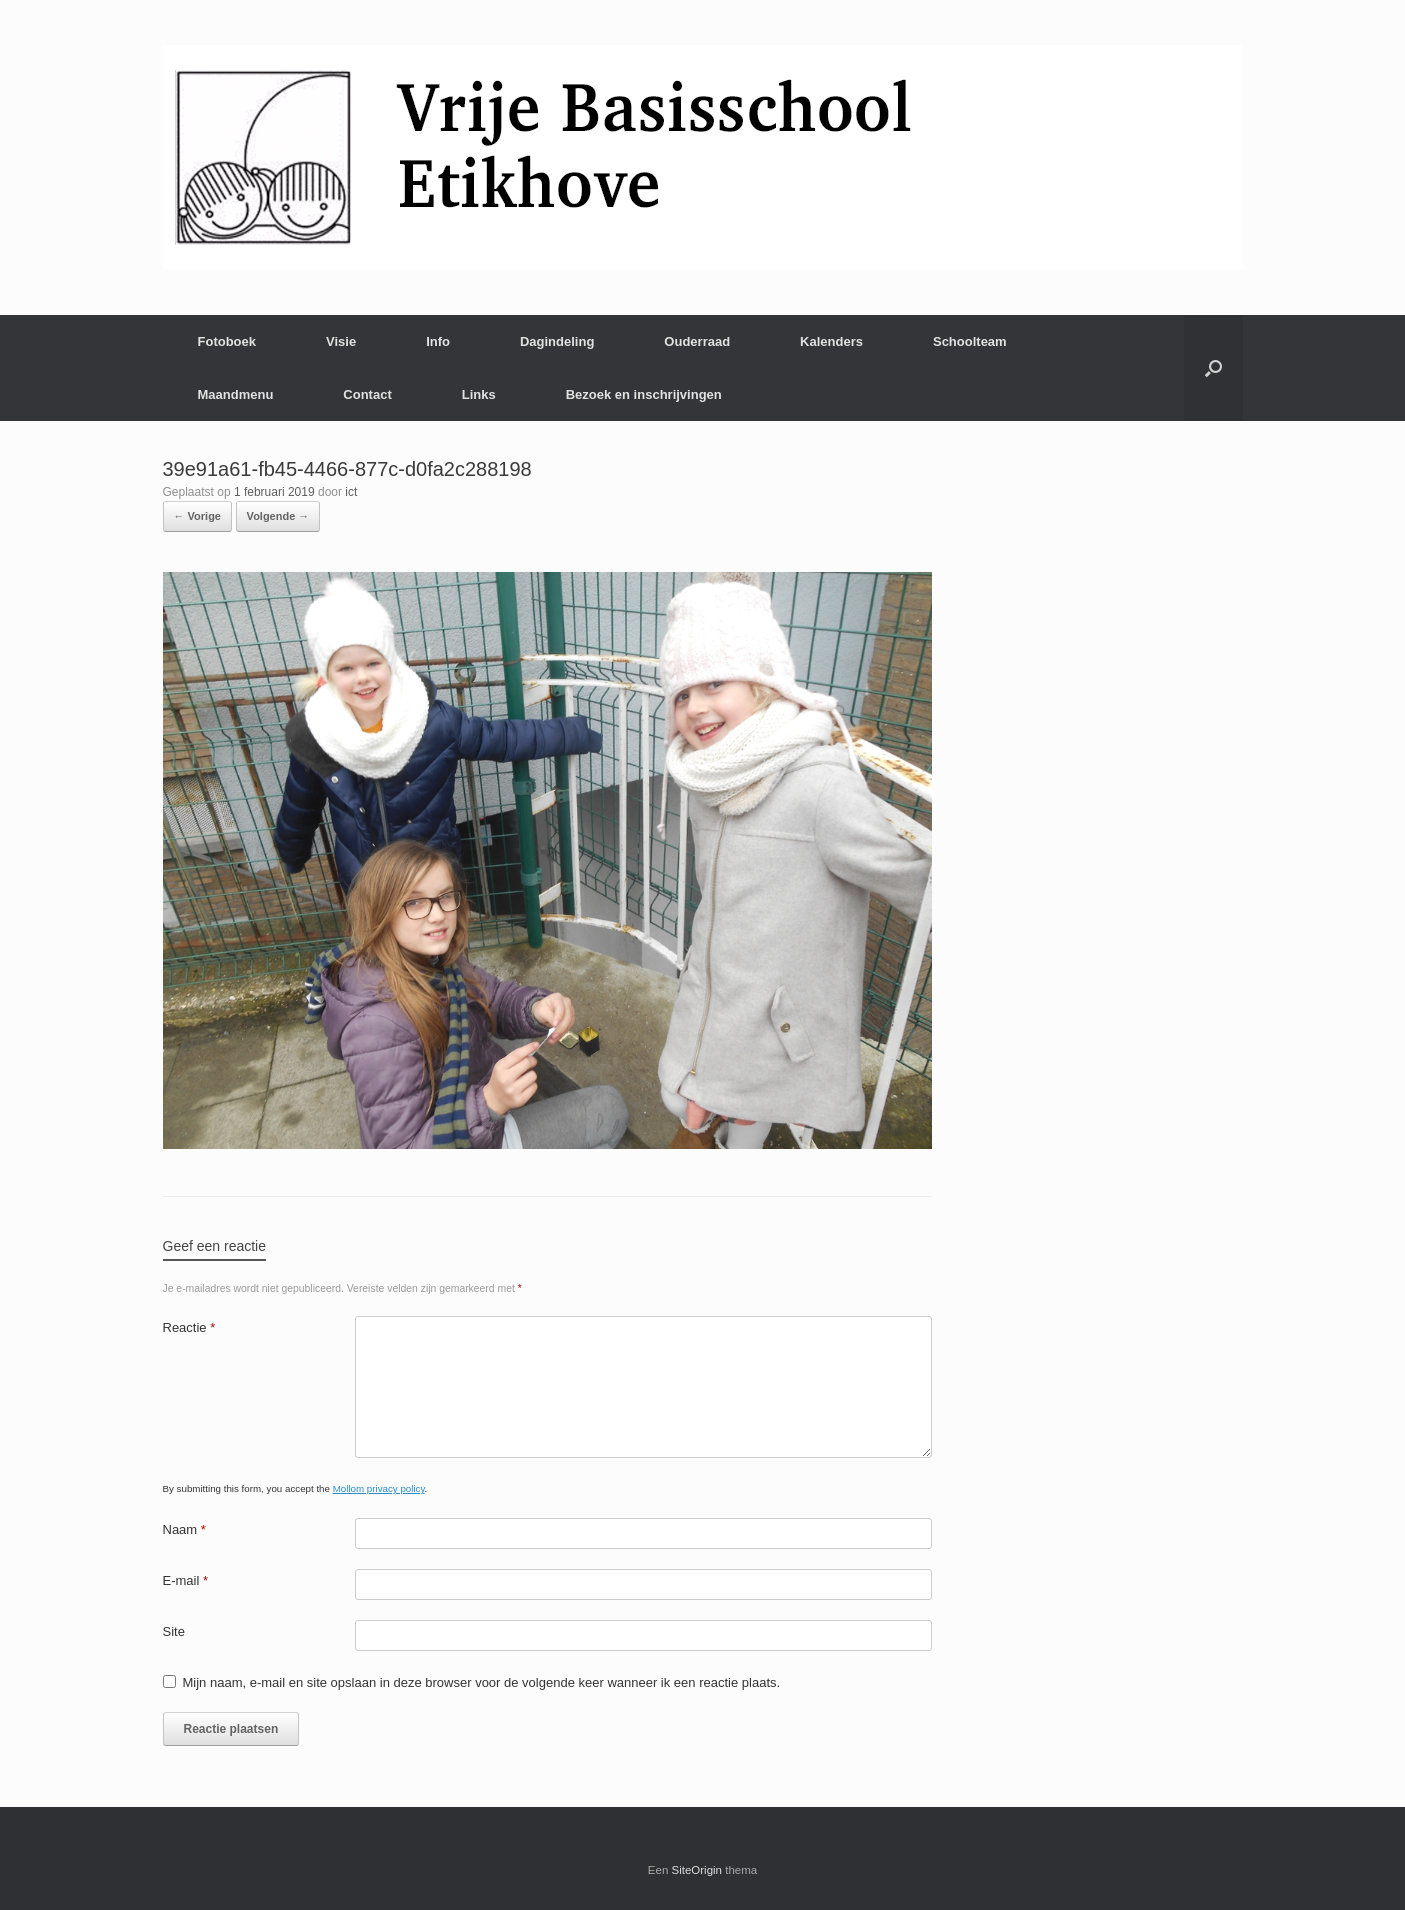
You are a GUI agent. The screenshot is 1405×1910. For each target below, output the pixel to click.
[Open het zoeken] (1213, 368)
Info (438, 341)
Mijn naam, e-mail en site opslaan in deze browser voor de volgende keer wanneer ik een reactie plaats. (482, 1682)
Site (174, 1631)
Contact (367, 394)
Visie (341, 341)
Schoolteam (970, 341)
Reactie (189, 1327)
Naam (184, 1529)
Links (479, 394)
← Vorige (197, 516)
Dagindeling (557, 341)
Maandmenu (236, 394)
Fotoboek (227, 341)
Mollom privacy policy (379, 1488)
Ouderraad (697, 341)
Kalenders (831, 341)
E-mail (186, 1580)
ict (351, 492)
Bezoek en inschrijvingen (644, 394)
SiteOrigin (697, 1870)
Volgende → (278, 516)
